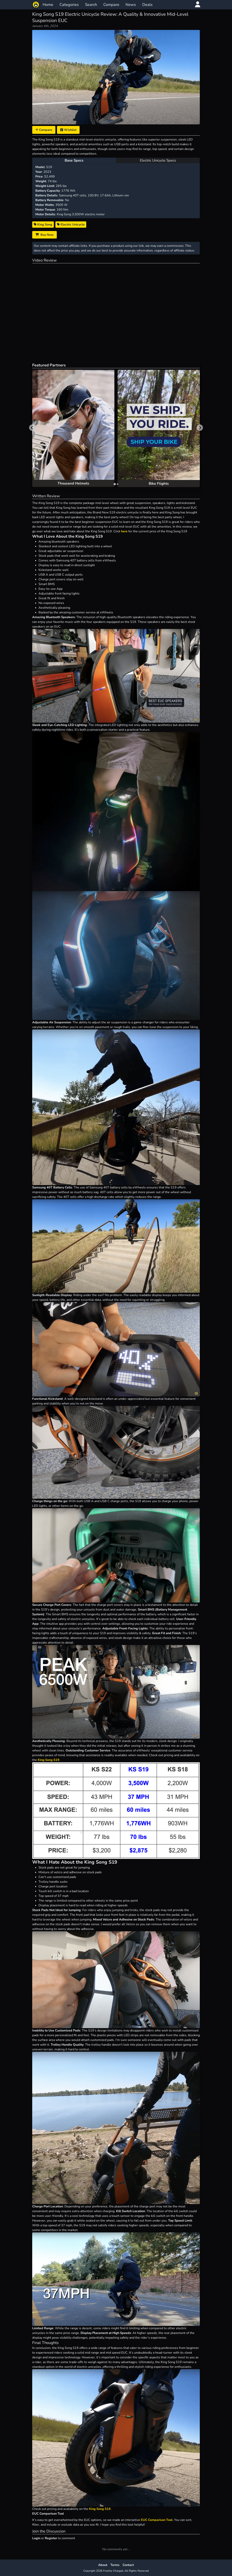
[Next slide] (200, 427)
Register (51, 2538)
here (124, 531)
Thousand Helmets (73, 483)
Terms (114, 2565)
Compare (111, 4)
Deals (147, 4)
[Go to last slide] (32, 427)
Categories (69, 4)
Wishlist (68, 130)
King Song (43, 224)
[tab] (115, 484)
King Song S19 (48, 1760)
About (102, 2565)
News (131, 4)
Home (48, 4)
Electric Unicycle (71, 224)
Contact (128, 2565)
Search (91, 4)
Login (36, 2538)
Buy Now (44, 235)
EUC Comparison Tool (156, 2520)
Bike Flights (159, 483)
